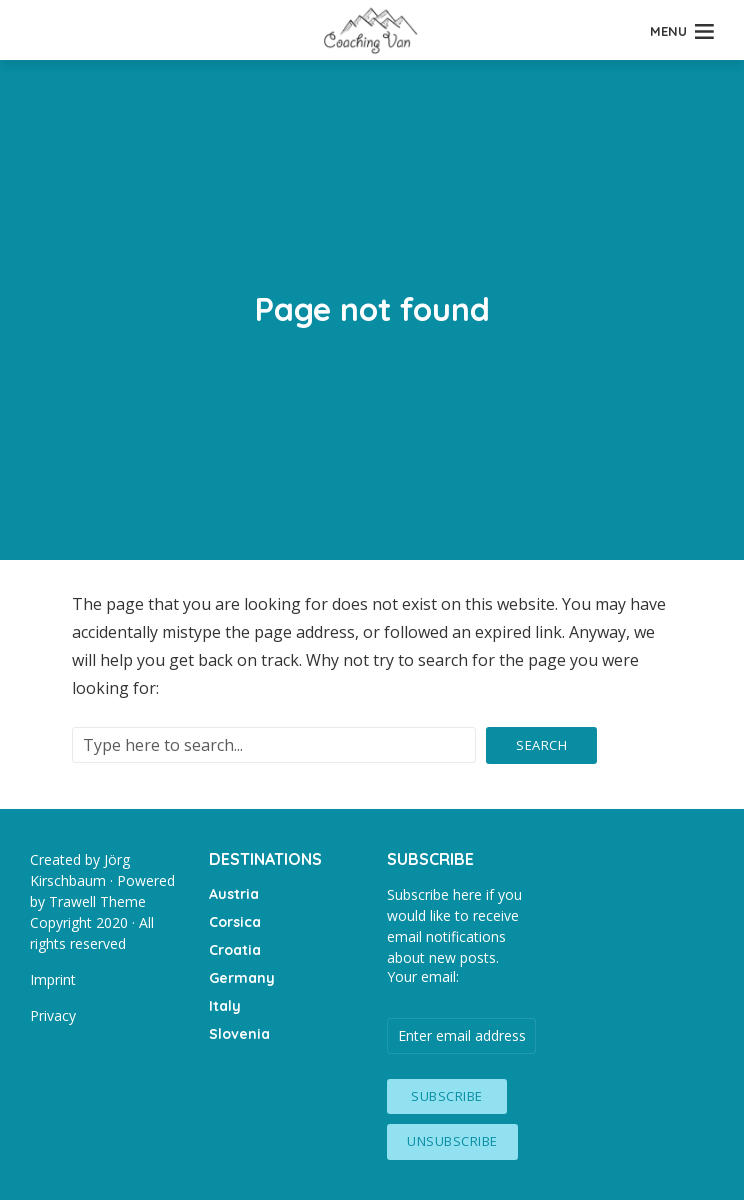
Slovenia (239, 1034)
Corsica (235, 922)
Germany (242, 978)
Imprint (53, 979)
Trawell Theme (97, 901)
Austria (234, 894)
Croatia (235, 950)
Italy (225, 1006)
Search (541, 745)
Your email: (423, 977)
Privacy (53, 1015)
